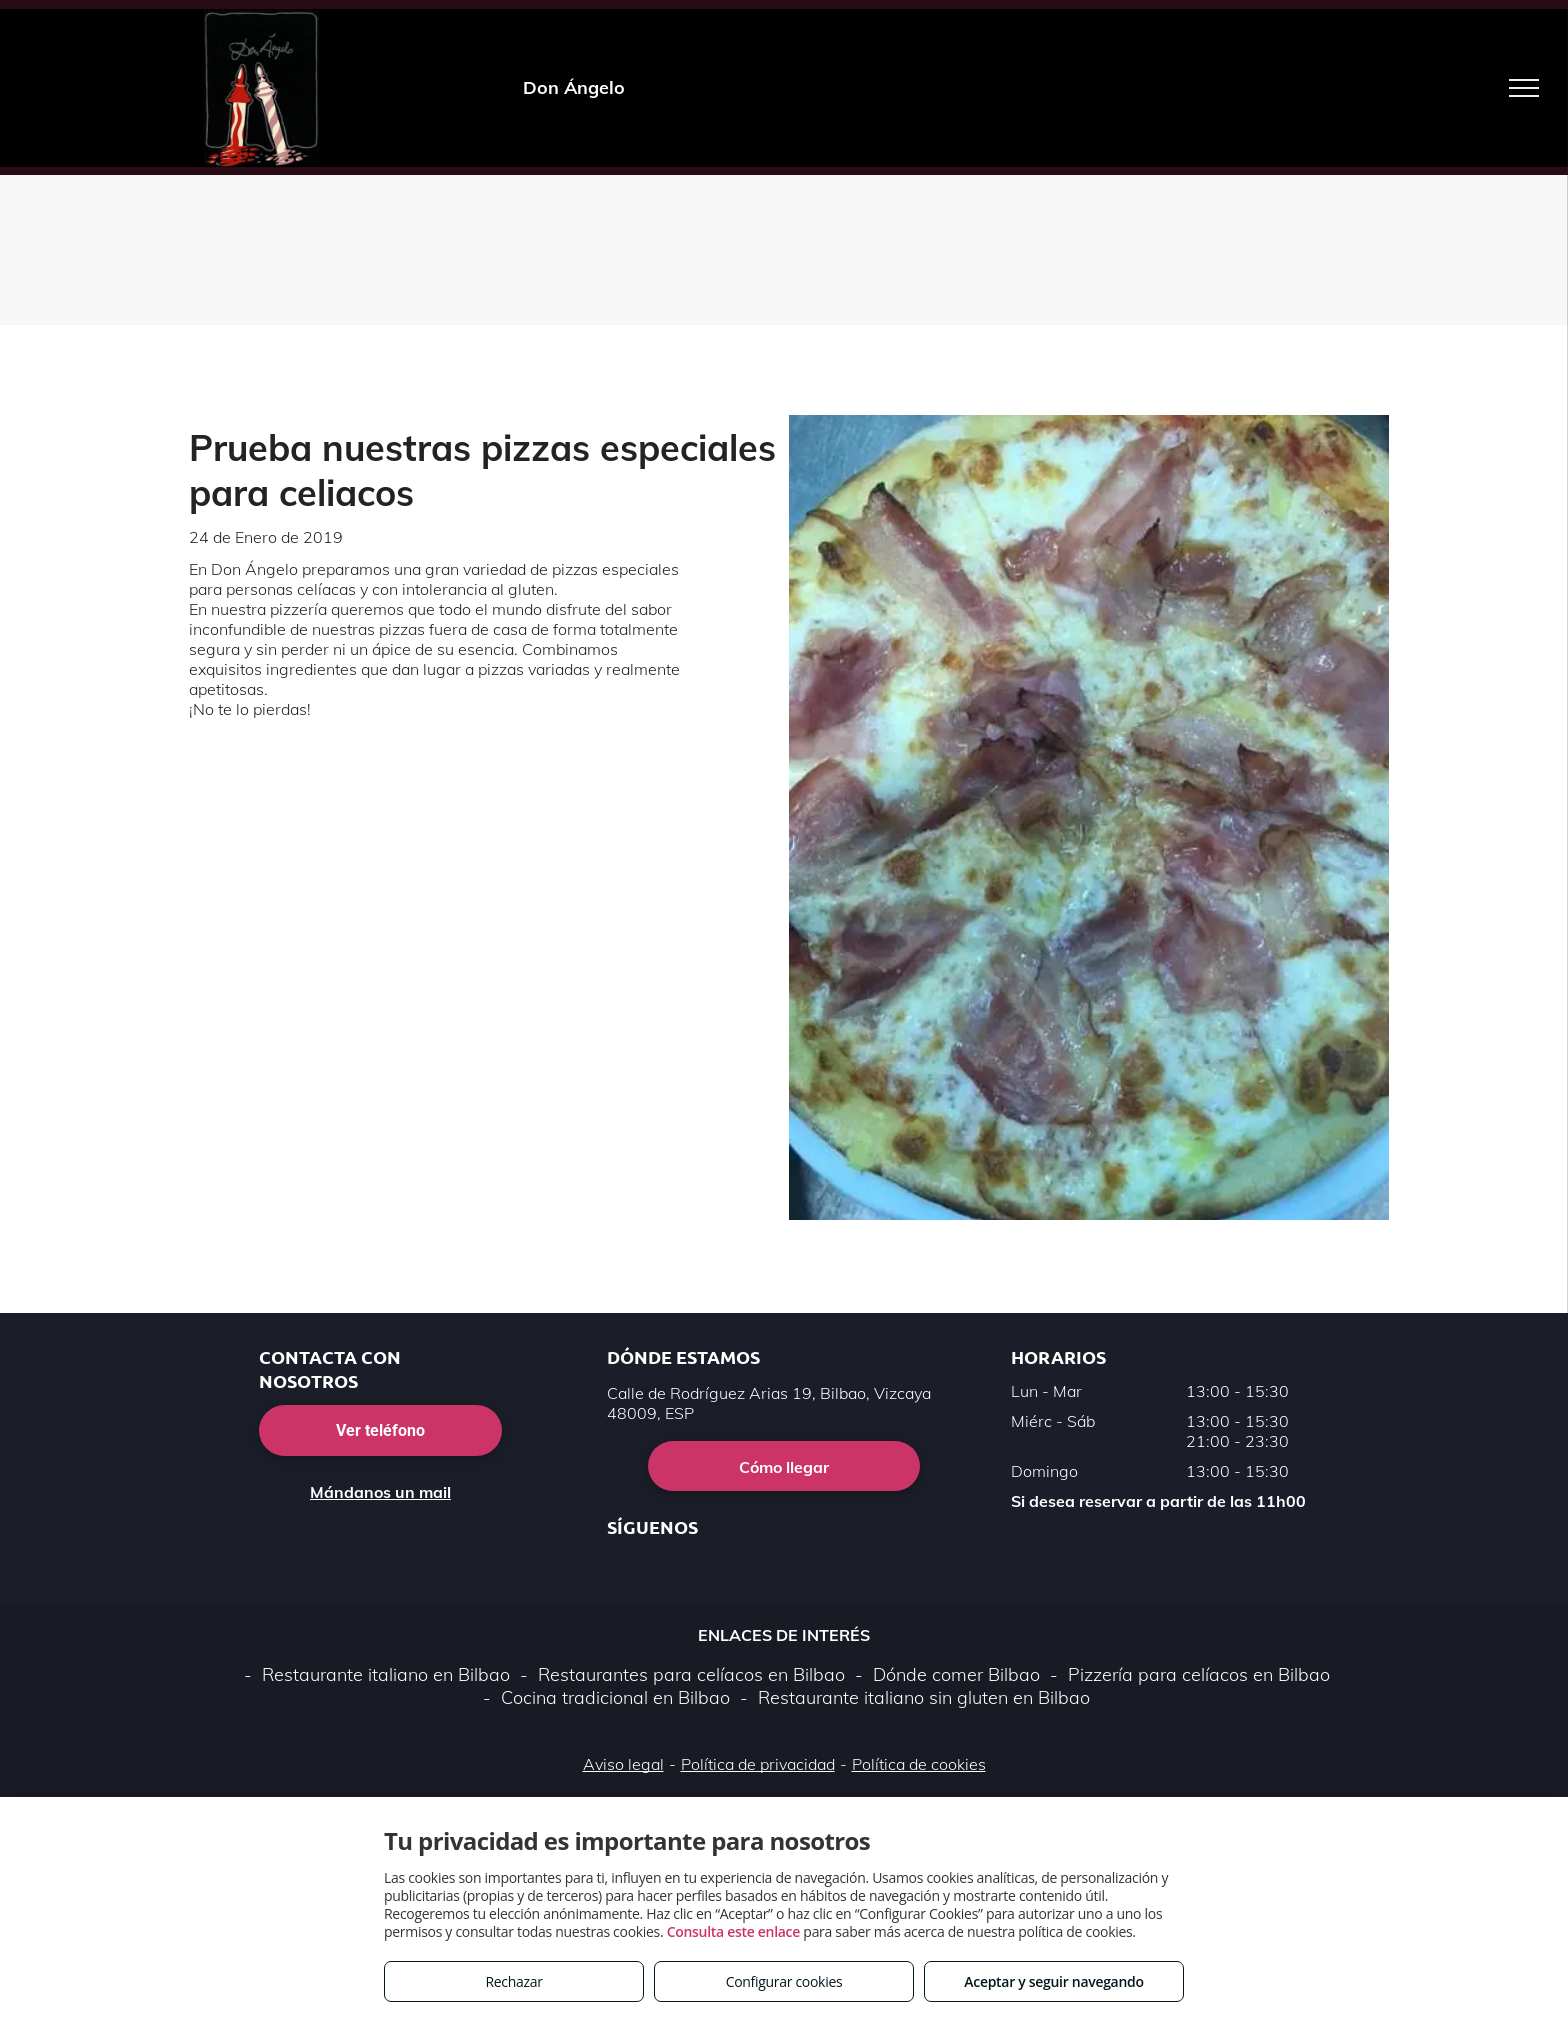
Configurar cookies (784, 1981)
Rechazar (513, 1981)
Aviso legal (623, 1764)
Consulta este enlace (733, 1931)
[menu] (1524, 88)
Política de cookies (919, 1764)
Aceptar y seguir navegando (1053, 1981)
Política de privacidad (758, 1764)
